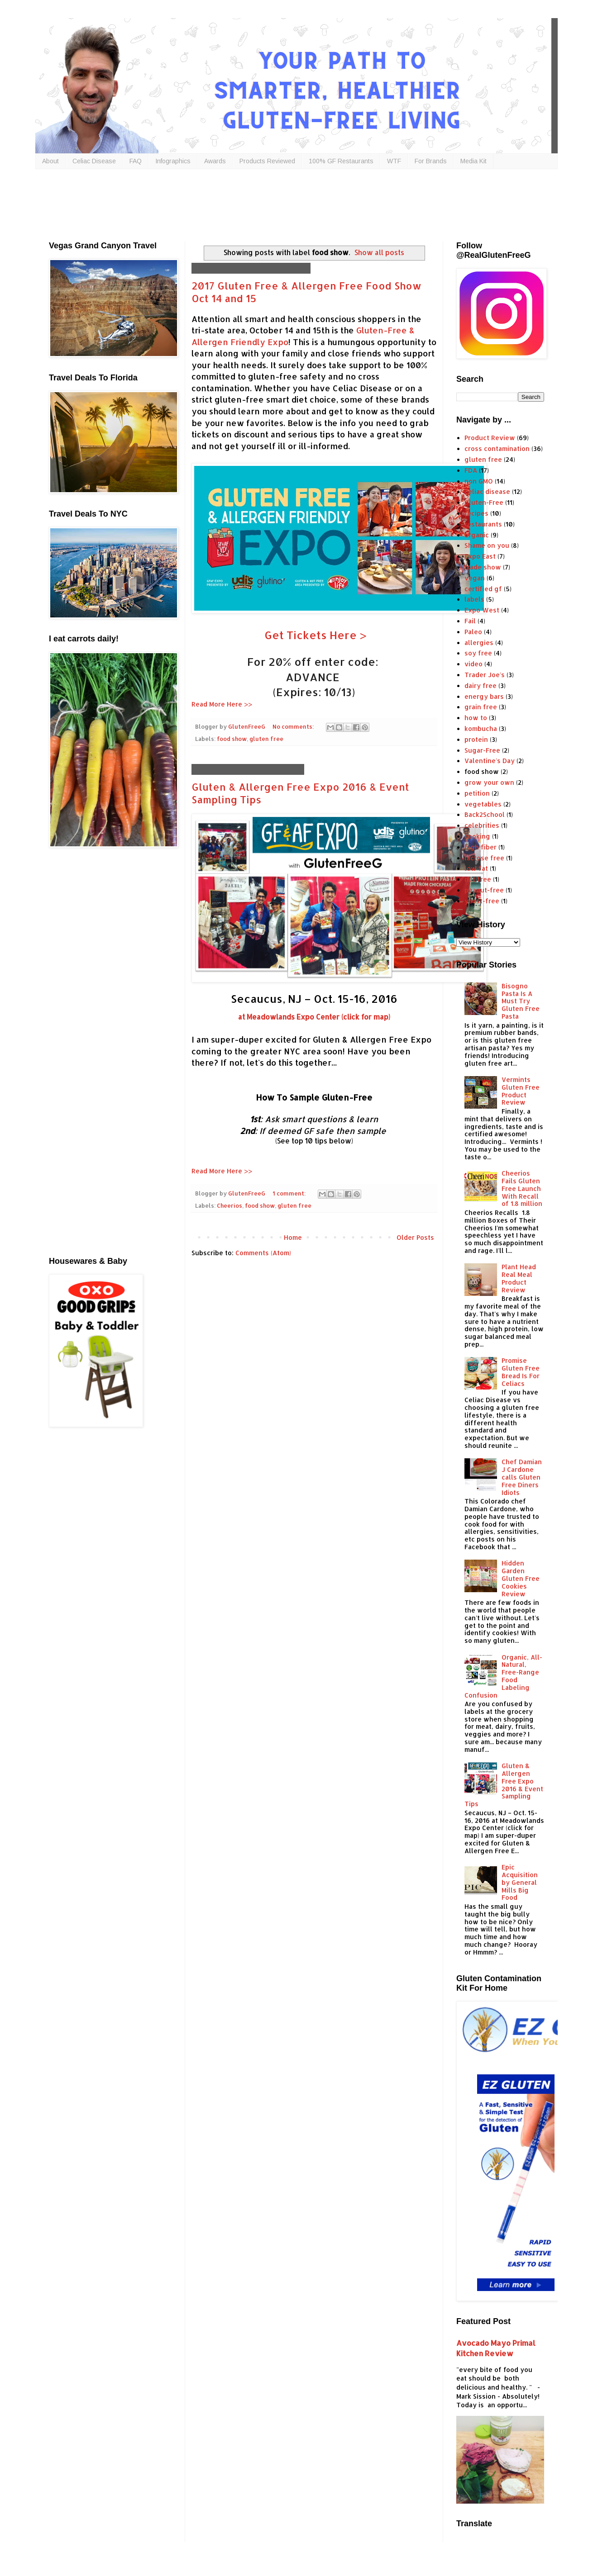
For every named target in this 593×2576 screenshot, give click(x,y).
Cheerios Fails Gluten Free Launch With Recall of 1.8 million (522, 1188)
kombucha (480, 728)
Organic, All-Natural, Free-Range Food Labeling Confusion (503, 1676)
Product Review (489, 437)
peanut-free (484, 890)
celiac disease (487, 491)
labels (474, 599)
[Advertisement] (268, 203)
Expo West (481, 610)
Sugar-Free (482, 750)
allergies (478, 642)
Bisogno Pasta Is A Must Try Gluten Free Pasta (521, 1001)
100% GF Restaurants (341, 161)
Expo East (480, 556)
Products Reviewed (267, 161)
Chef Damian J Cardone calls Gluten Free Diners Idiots (522, 1477)
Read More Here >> (221, 704)
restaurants (483, 524)
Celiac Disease (94, 161)
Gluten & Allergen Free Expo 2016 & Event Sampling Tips (504, 1784)
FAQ (135, 161)
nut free (477, 879)
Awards (215, 161)
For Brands (431, 161)
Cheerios (229, 1205)
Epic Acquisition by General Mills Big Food (520, 1882)
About (50, 161)
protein (476, 739)
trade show (482, 567)
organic (476, 535)
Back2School (484, 814)
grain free (480, 707)
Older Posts (415, 1237)
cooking (477, 836)
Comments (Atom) (263, 1253)
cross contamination (497, 448)
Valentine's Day (489, 760)
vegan (474, 578)
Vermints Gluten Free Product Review (521, 1091)
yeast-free (481, 901)
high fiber (480, 847)
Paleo (473, 632)
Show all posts (379, 252)
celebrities (481, 825)
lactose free (484, 858)
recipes (476, 513)
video (473, 664)
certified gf (483, 589)
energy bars (484, 696)
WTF (394, 161)
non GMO (478, 481)
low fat (476, 868)
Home (293, 1237)
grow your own (489, 782)
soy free (478, 653)
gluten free (266, 738)
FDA (470, 470)
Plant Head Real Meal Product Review (519, 1278)
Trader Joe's (484, 674)
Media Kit (473, 161)
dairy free (480, 685)
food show (232, 738)
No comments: (294, 726)
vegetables (483, 804)
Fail (470, 621)
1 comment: (290, 1193)
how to (475, 717)
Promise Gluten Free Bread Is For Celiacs (521, 1372)
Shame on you (486, 545)
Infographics (173, 161)
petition (477, 793)
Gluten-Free (483, 502)
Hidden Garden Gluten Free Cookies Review (521, 1578)
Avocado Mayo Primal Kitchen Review (496, 2348)
